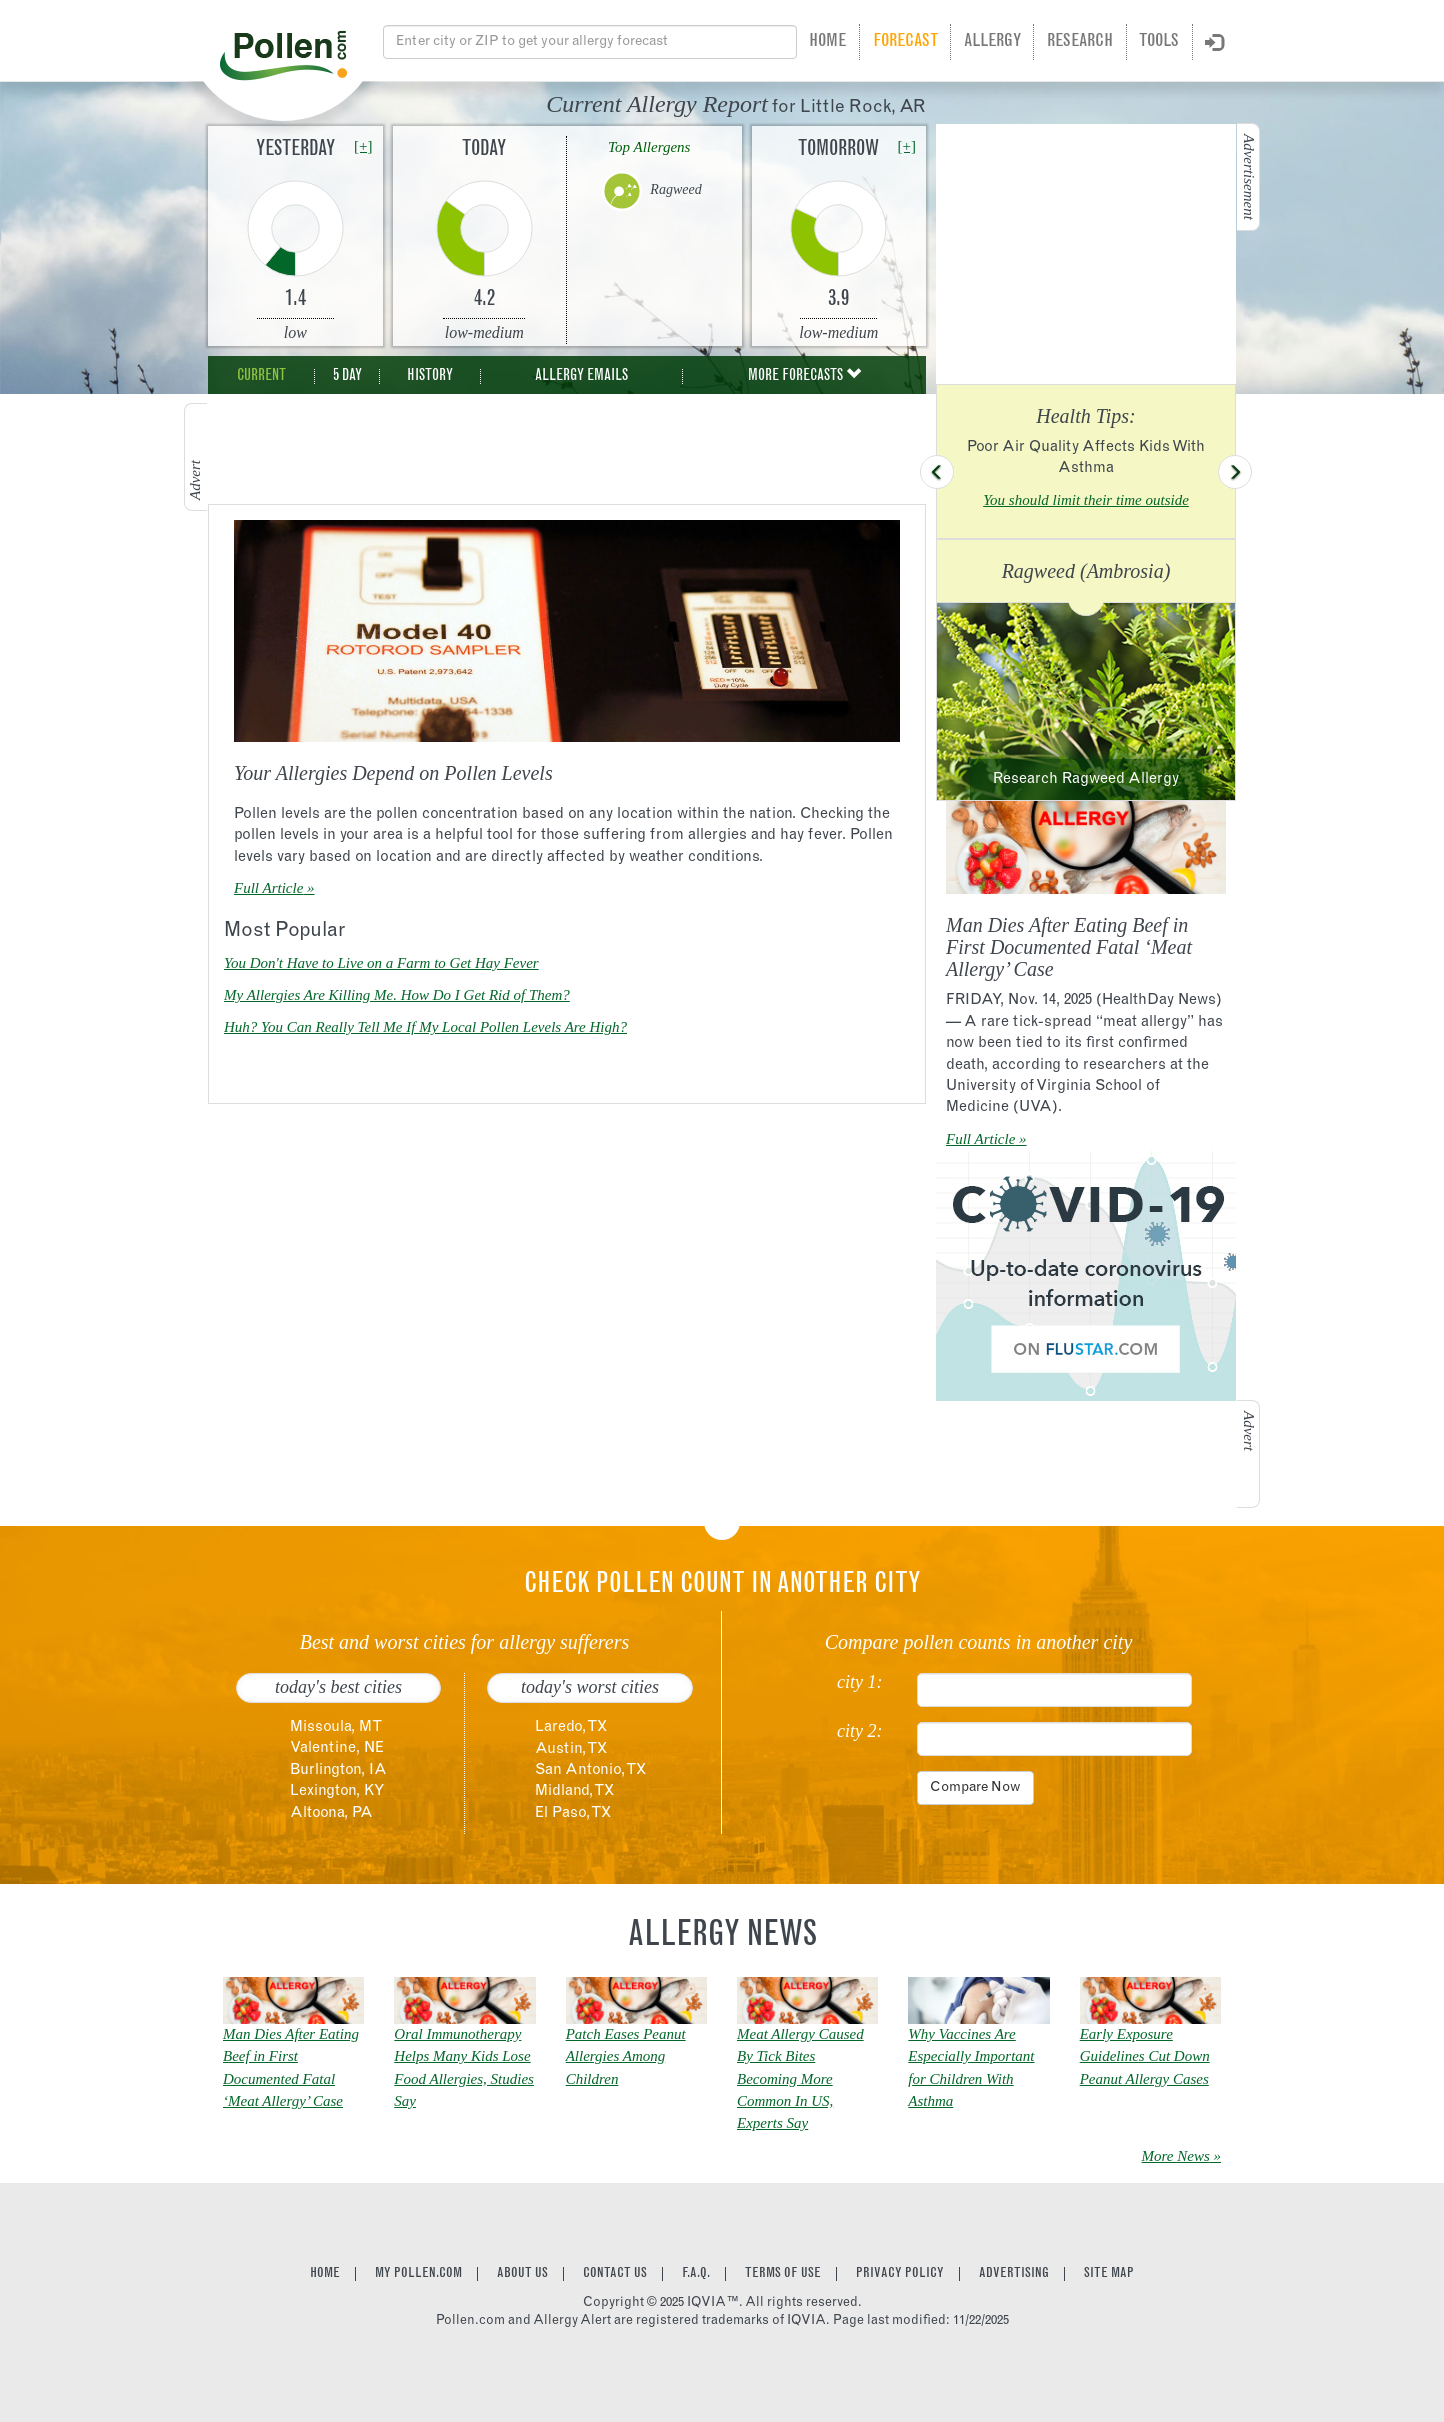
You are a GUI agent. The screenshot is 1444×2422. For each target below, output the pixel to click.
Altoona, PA (331, 1813)
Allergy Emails (581, 376)
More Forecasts (804, 375)
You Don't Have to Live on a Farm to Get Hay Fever (381, 963)
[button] (937, 472)
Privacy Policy (900, 2274)
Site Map (1109, 2274)
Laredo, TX (571, 1727)
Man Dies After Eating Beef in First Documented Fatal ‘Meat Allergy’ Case (1069, 947)
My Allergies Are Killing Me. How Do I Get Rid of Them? (397, 995)
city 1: (859, 1682)
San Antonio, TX (590, 1770)
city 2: (859, 1731)
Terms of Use (783, 2274)
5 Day (347, 376)
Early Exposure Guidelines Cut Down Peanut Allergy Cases (1145, 2056)
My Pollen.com (418, 2274)
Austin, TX (571, 1749)
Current (261, 376)
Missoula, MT (336, 1727)
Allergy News (722, 1937)
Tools (1159, 42)
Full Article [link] (268, 888)
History (430, 376)
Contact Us (615, 2274)
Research (1080, 42)
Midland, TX (574, 1791)
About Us (522, 2274)
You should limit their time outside (1086, 500)
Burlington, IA (338, 1770)
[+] (363, 146)
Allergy (992, 42)
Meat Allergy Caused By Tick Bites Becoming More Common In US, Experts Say (800, 2079)
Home (827, 42)
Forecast (905, 42)
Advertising (1014, 2274)
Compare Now (975, 1788)
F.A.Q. (696, 2274)
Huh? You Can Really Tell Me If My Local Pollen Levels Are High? (425, 1027)
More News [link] (1176, 2156)
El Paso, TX (573, 1813)
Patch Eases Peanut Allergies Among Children (626, 2056)
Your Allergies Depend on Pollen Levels (393, 773)
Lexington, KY (337, 1791)
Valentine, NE (337, 1748)
